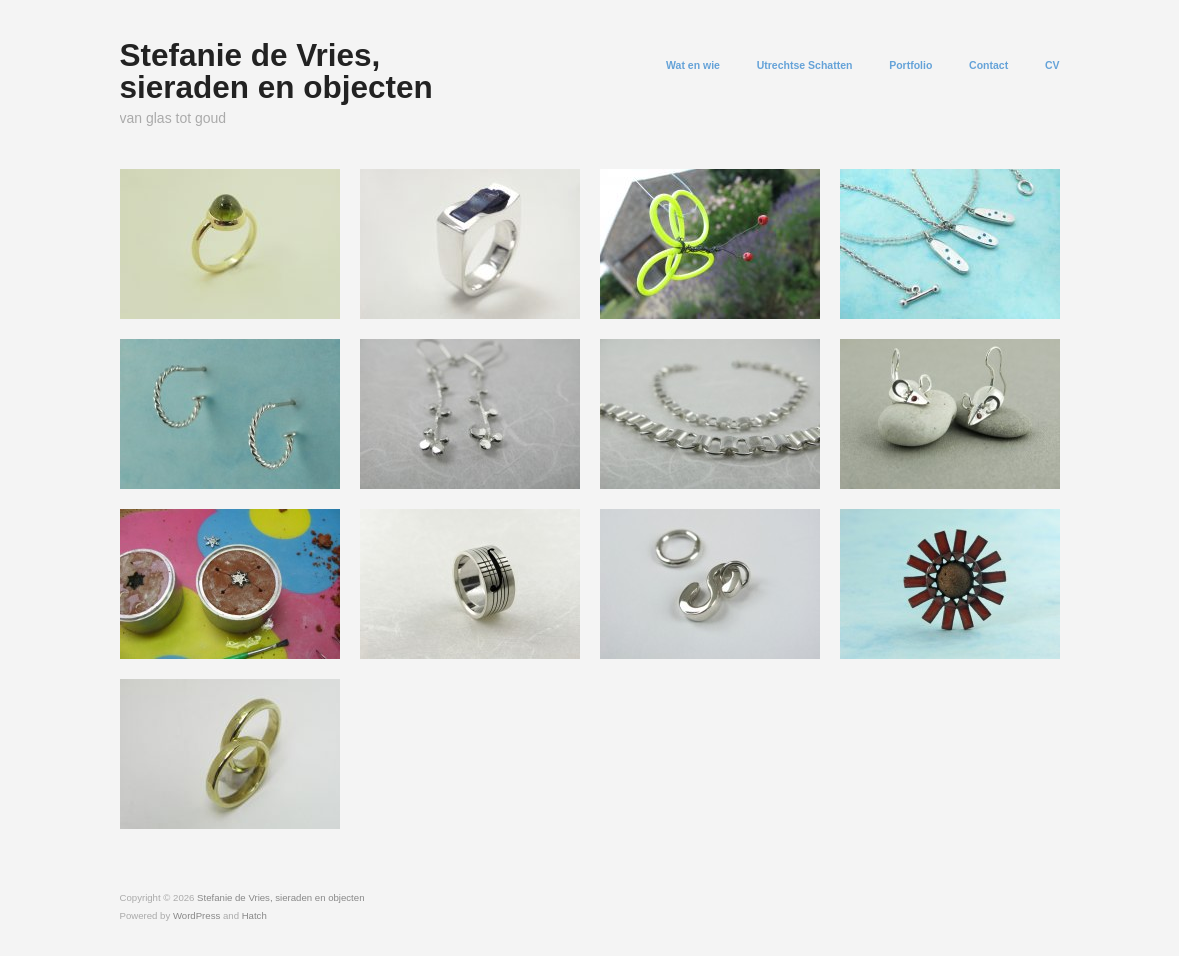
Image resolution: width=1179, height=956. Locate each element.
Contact (988, 65)
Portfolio (910, 65)
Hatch (254, 915)
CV (1052, 65)
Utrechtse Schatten (805, 65)
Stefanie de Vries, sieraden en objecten (276, 71)
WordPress (196, 915)
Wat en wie (693, 65)
